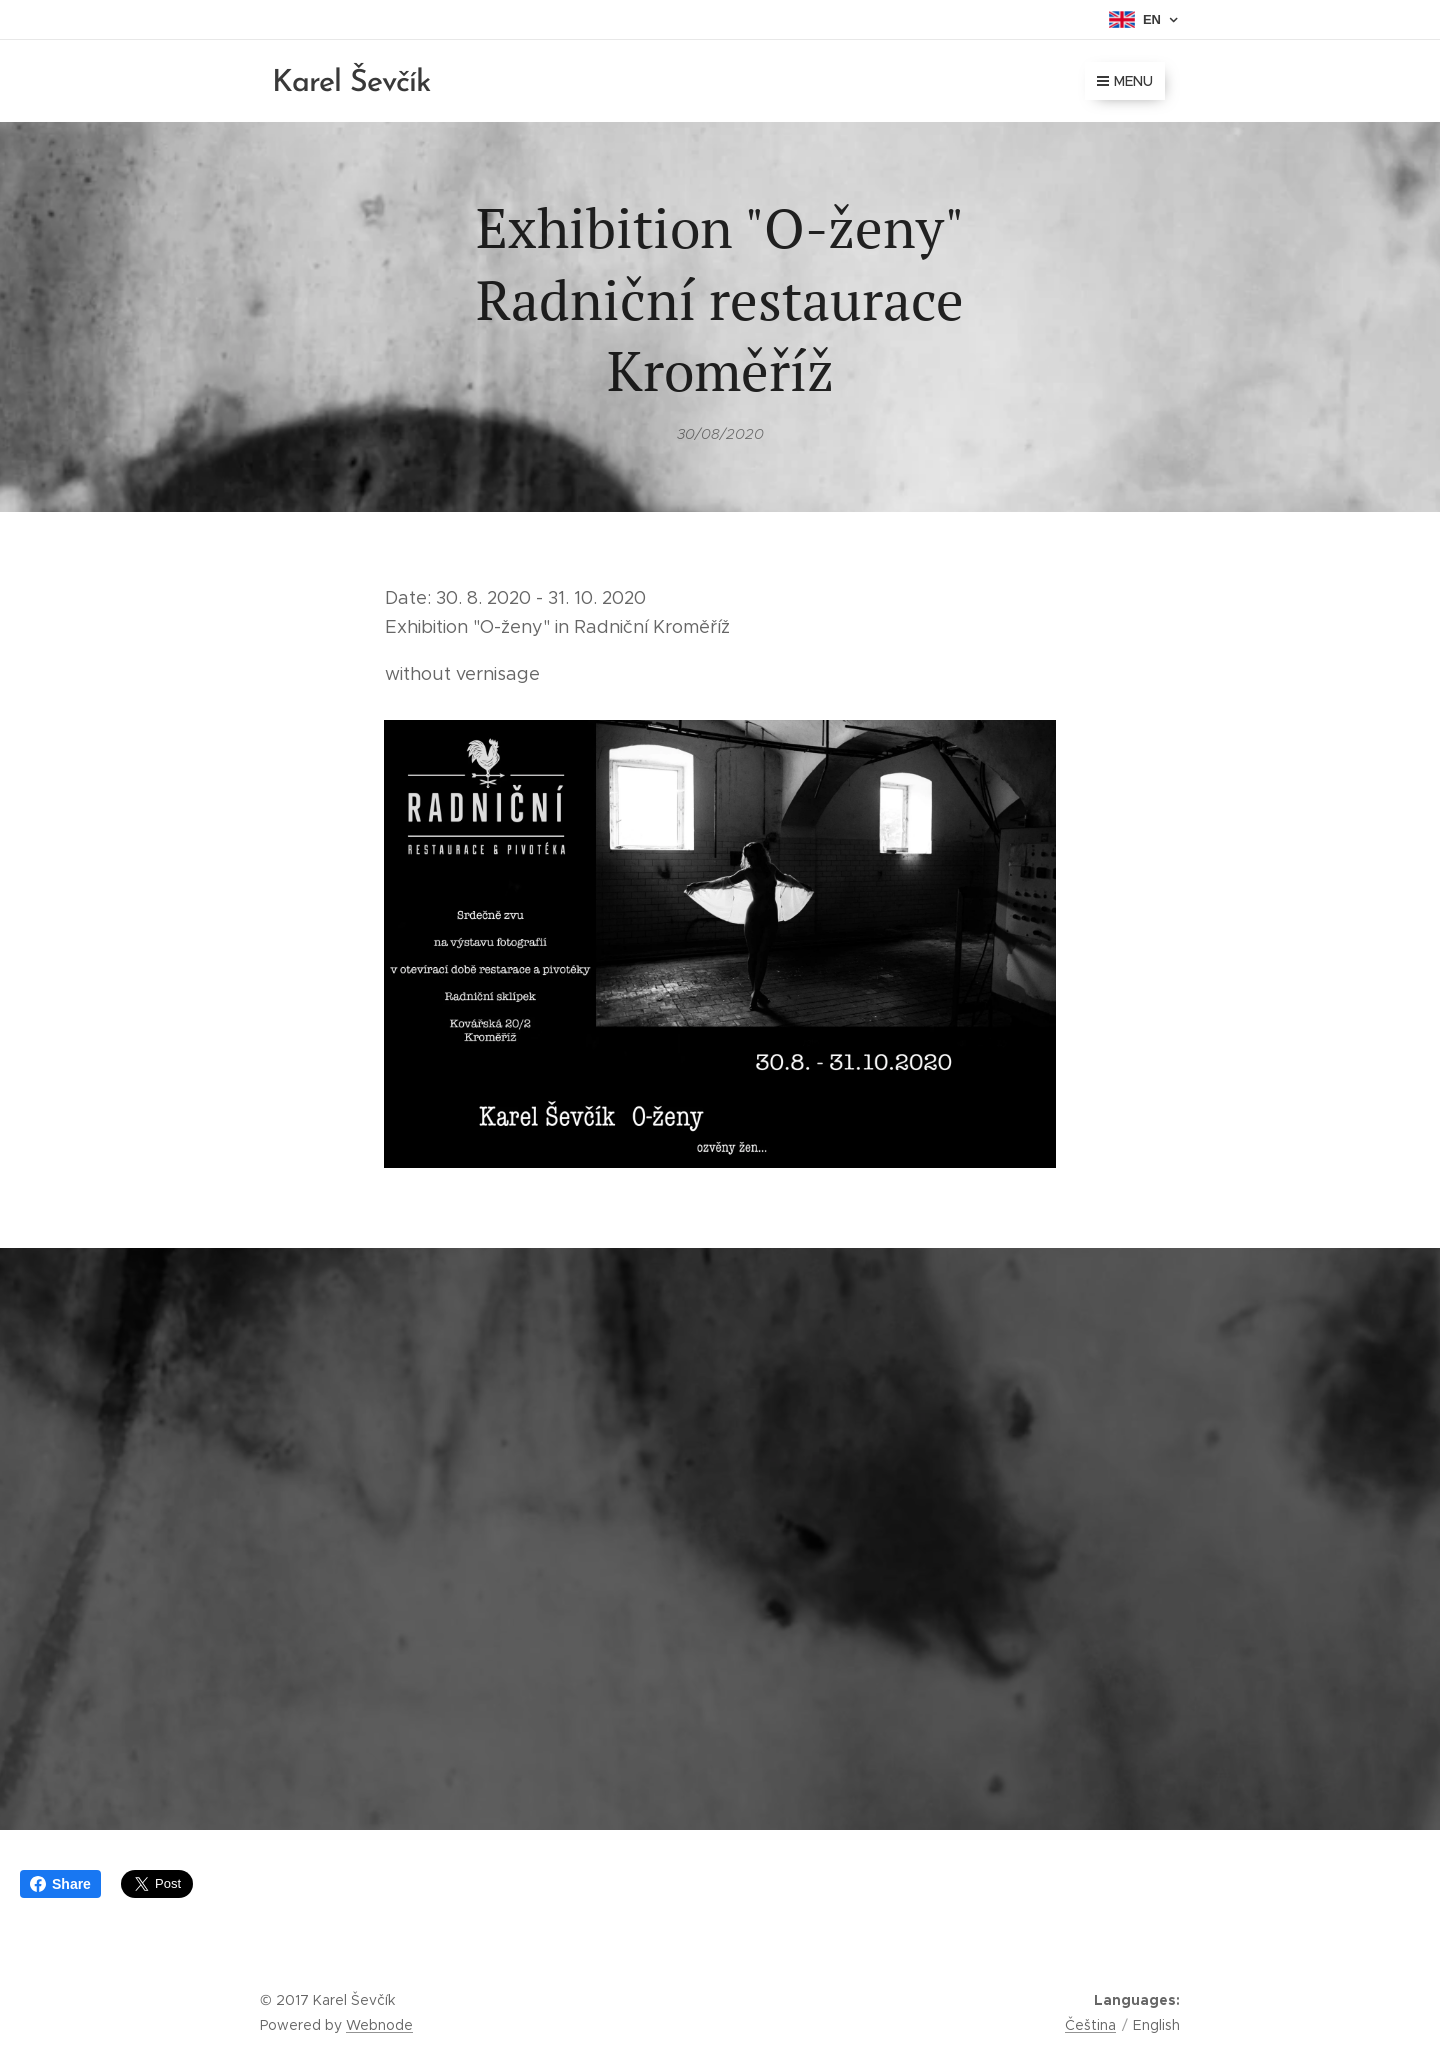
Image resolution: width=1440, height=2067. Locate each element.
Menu (1125, 81)
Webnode (379, 2025)
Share (60, 1884)
